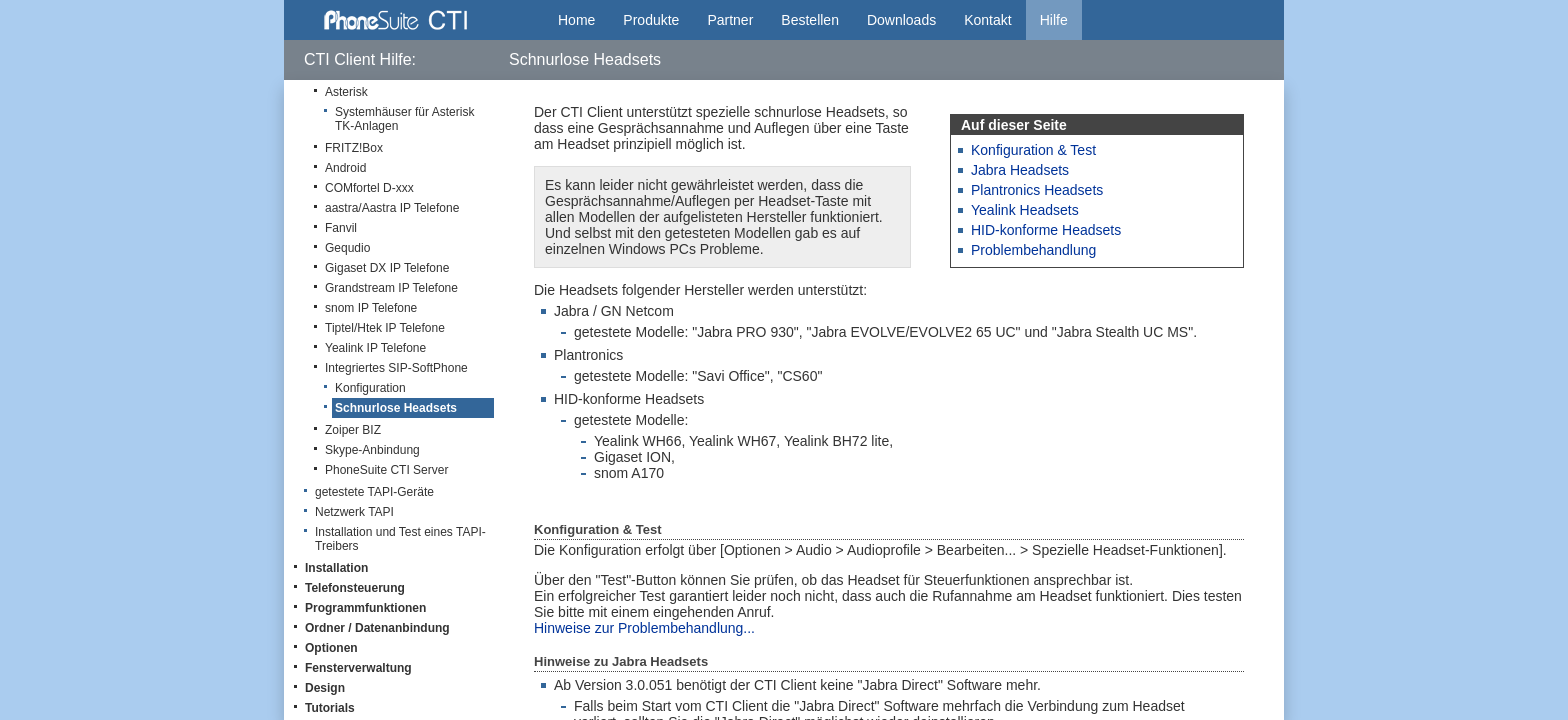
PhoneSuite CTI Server (386, 470)
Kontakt (987, 20)
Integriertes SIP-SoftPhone (396, 368)
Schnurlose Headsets (396, 408)
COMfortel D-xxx (369, 188)
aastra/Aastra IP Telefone (392, 208)
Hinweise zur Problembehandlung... (644, 628)
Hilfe (1054, 20)
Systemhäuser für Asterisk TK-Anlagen (404, 119)
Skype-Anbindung (372, 450)
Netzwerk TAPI (354, 512)
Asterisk (346, 92)
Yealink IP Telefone (375, 348)
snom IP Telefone (371, 308)
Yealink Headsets (1025, 210)
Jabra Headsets (1020, 170)
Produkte (651, 20)
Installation (336, 568)
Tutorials (330, 708)
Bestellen (810, 20)
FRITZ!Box (354, 148)
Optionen (331, 648)
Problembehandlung (1033, 250)
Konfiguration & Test (1033, 150)
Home (576, 20)
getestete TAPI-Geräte (374, 492)
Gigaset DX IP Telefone (387, 268)
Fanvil (341, 228)
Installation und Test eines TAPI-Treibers (400, 539)
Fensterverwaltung (358, 668)
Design (325, 688)
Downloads (901, 20)
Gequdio (347, 248)
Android (345, 168)
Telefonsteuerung (355, 588)
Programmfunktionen (365, 608)
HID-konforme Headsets (1046, 230)
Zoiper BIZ (353, 430)
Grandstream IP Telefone (391, 288)
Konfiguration (370, 388)
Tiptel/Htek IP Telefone (385, 328)
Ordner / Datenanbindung (377, 628)
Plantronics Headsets (1037, 190)
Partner (730, 20)
